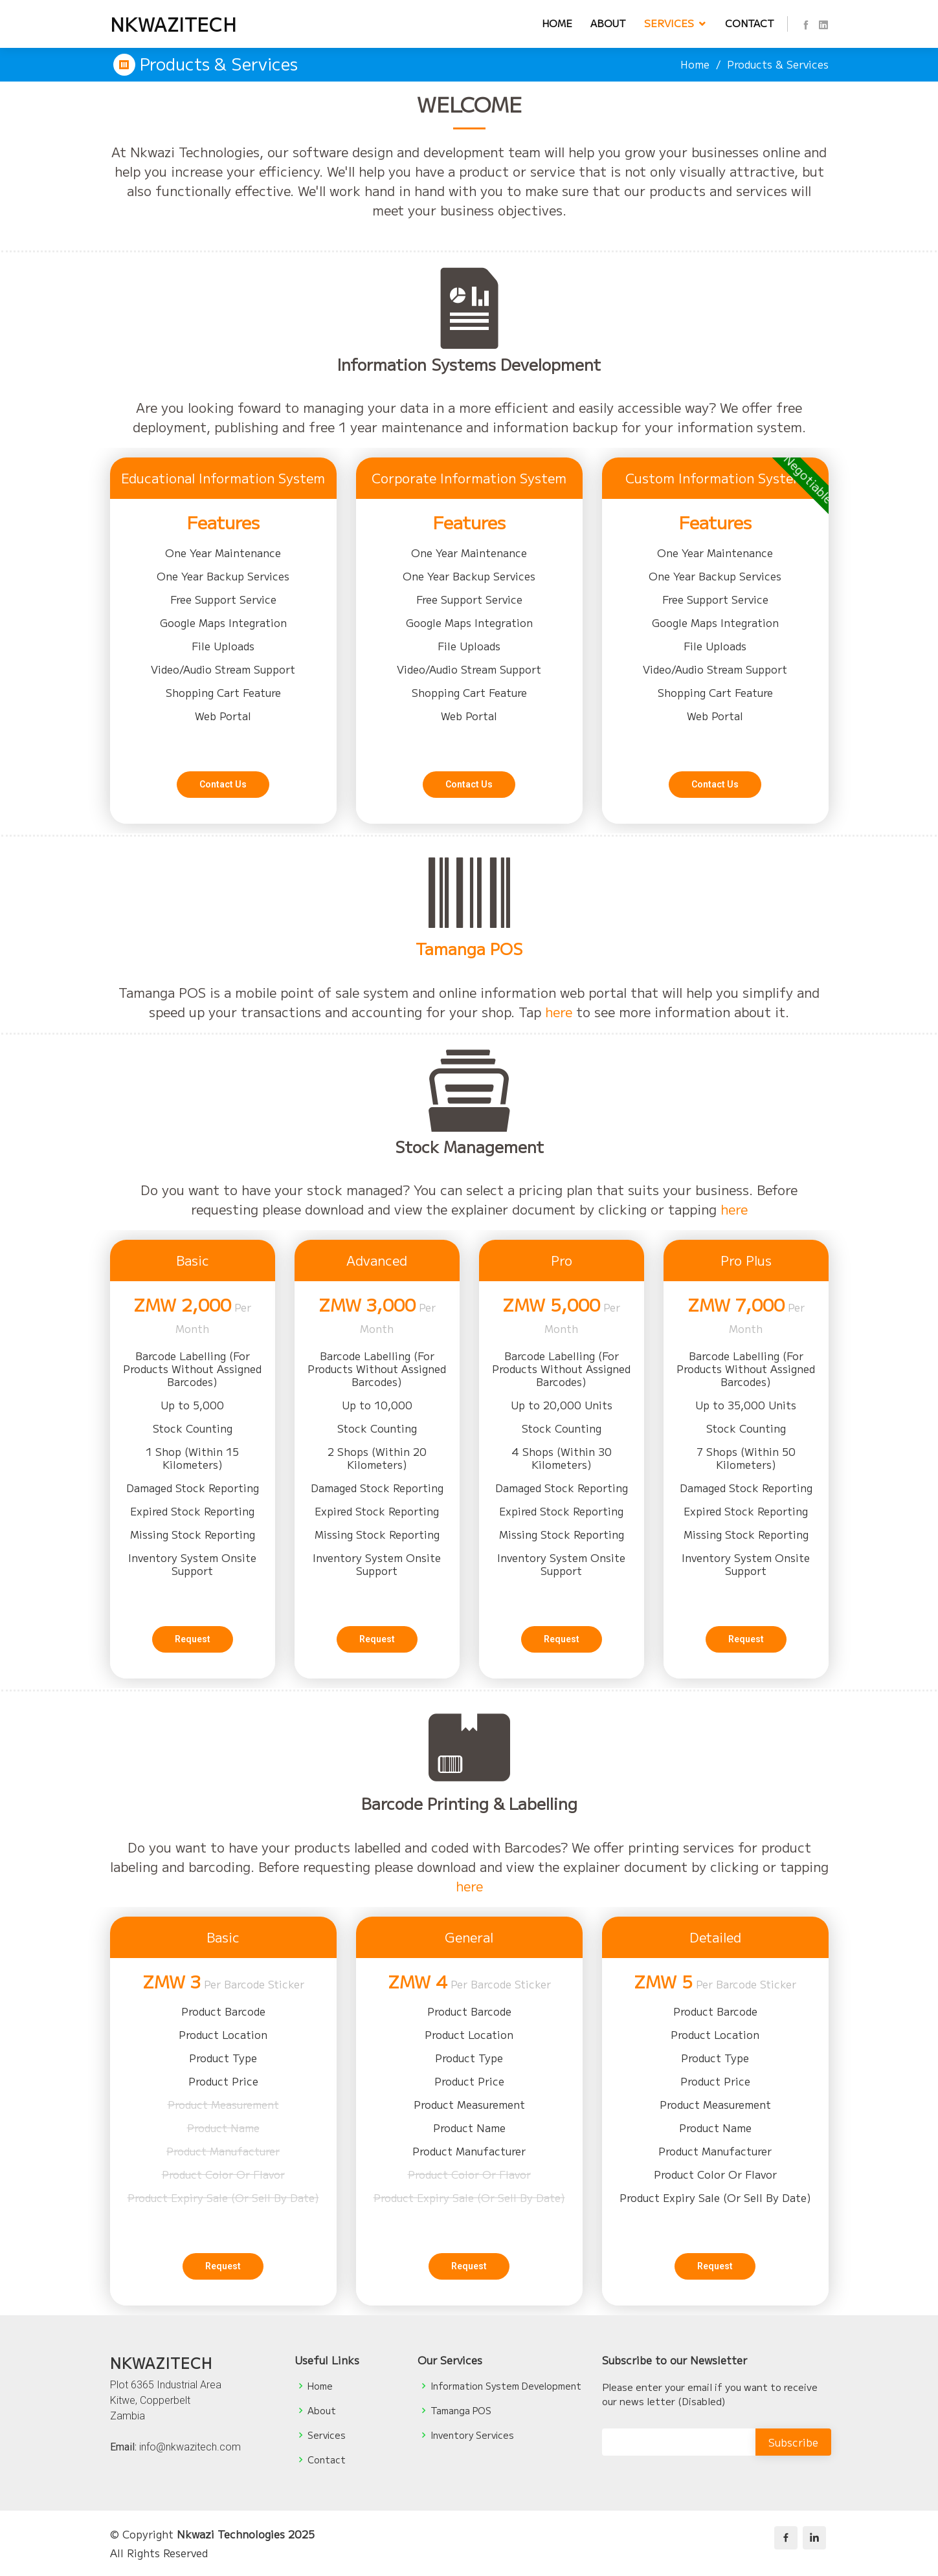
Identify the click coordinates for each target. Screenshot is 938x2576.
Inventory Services (472, 2434)
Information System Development (505, 2385)
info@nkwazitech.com (190, 2447)
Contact (749, 23)
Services (669, 23)
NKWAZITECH (173, 24)
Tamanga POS (469, 1009)
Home (557, 23)
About (608, 23)
